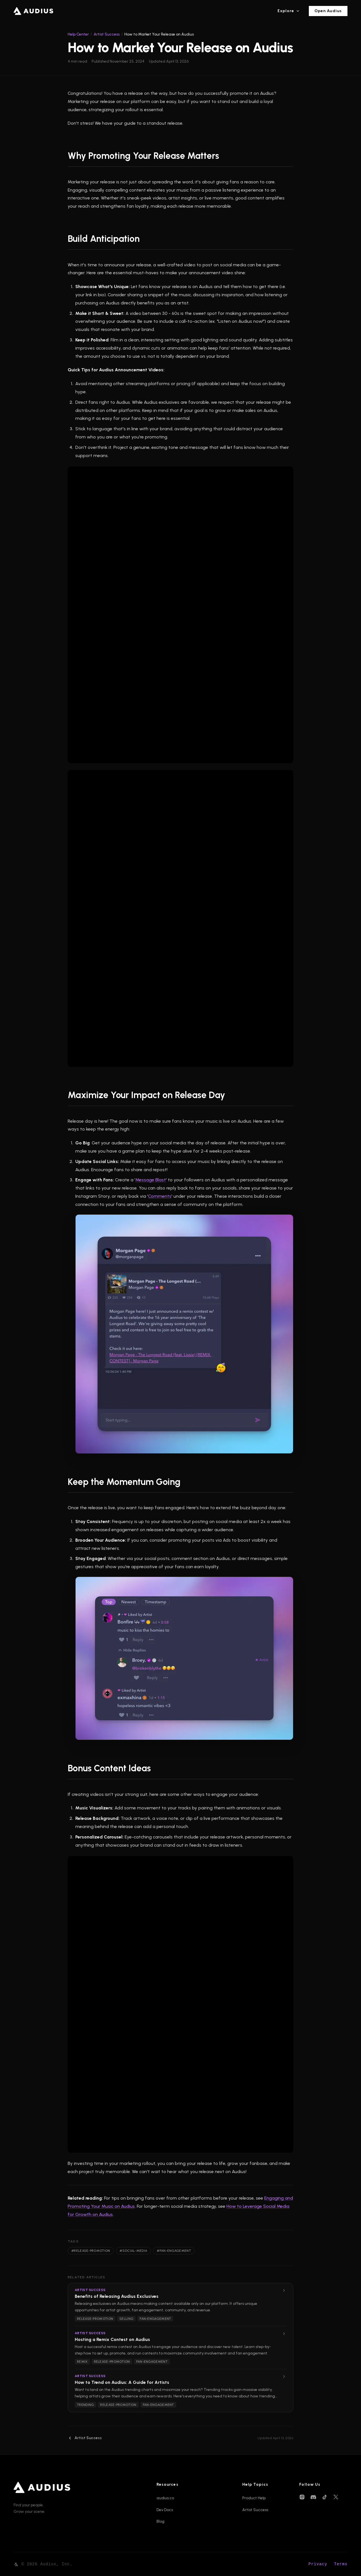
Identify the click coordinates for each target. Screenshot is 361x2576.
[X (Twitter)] (336, 2497)
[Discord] (313, 2497)
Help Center (78, 34)
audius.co (165, 2498)
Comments (159, 1196)
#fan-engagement (174, 2251)
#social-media (133, 2251)
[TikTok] (324, 2497)
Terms (340, 2564)
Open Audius (328, 11)
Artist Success (107, 34)
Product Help (254, 2498)
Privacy (318, 2564)
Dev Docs (165, 2509)
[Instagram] (302, 2497)
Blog (160, 2521)
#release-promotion (90, 2251)
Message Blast (150, 1179)
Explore (289, 11)
